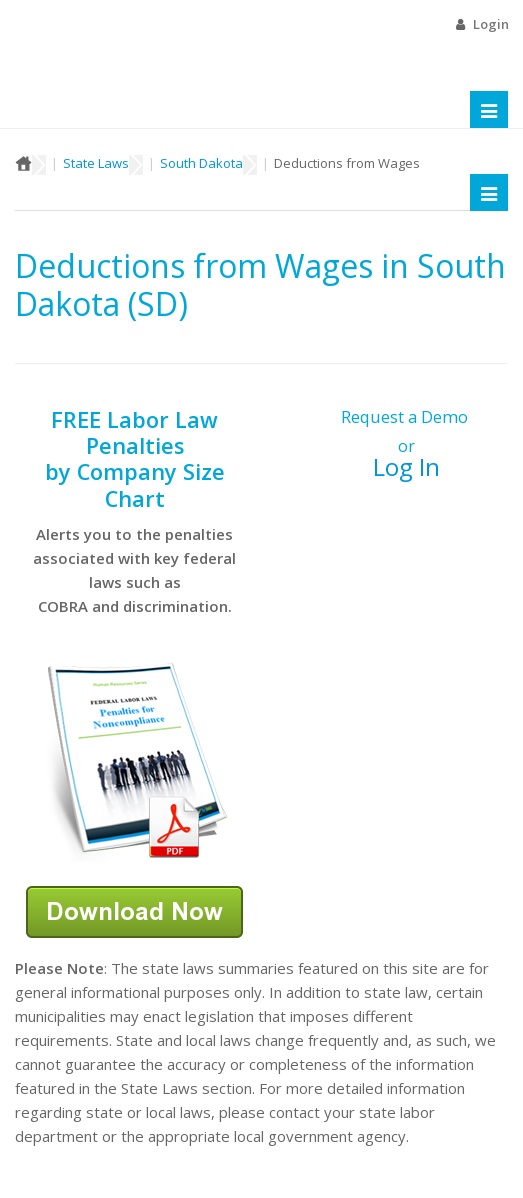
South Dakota (201, 163)
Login (491, 24)
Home (23, 163)
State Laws (96, 163)
